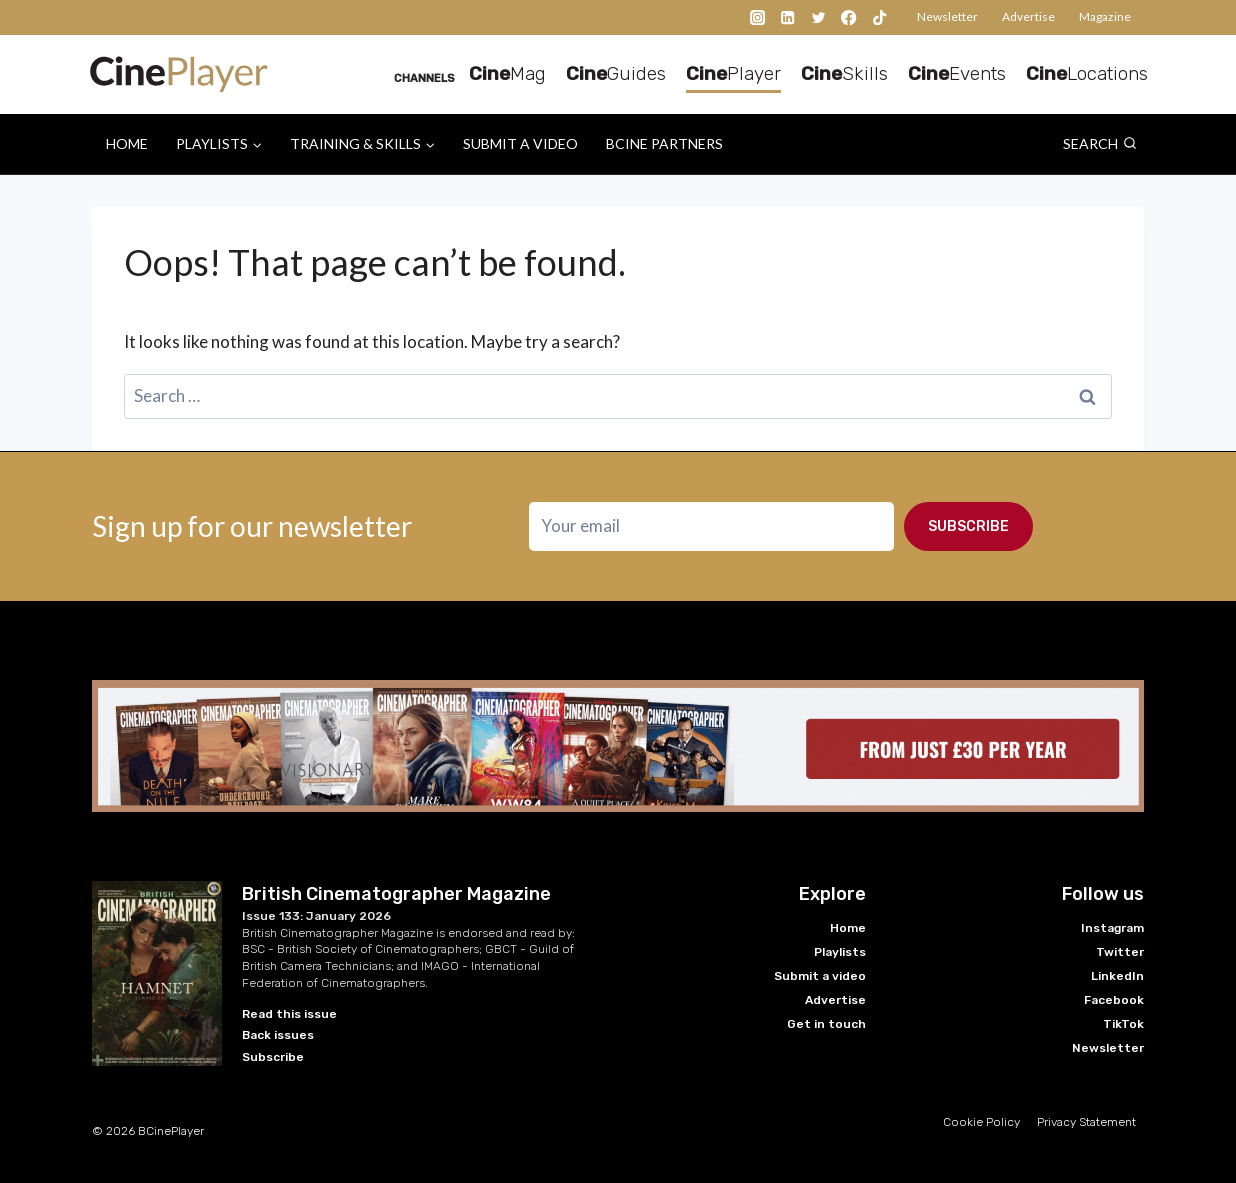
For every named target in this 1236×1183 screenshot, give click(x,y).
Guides (616, 73)
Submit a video (520, 143)
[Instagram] (757, 17)
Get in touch (826, 1024)
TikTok (1123, 1024)
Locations (1087, 73)
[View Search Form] (1100, 144)
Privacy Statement (1086, 1122)
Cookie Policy (981, 1122)
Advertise (1028, 16)
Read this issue (289, 1014)
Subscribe (968, 526)
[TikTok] (879, 17)
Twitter (1120, 952)
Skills (844, 73)
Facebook (1114, 1000)
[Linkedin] (788, 17)
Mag (507, 73)
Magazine (1105, 16)
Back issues (278, 1035)
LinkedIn (1117, 976)
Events (957, 73)
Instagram (1112, 928)
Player (733, 73)
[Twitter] (818, 17)
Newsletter (947, 16)
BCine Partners (664, 143)
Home (127, 143)
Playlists (840, 952)
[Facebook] (849, 17)
